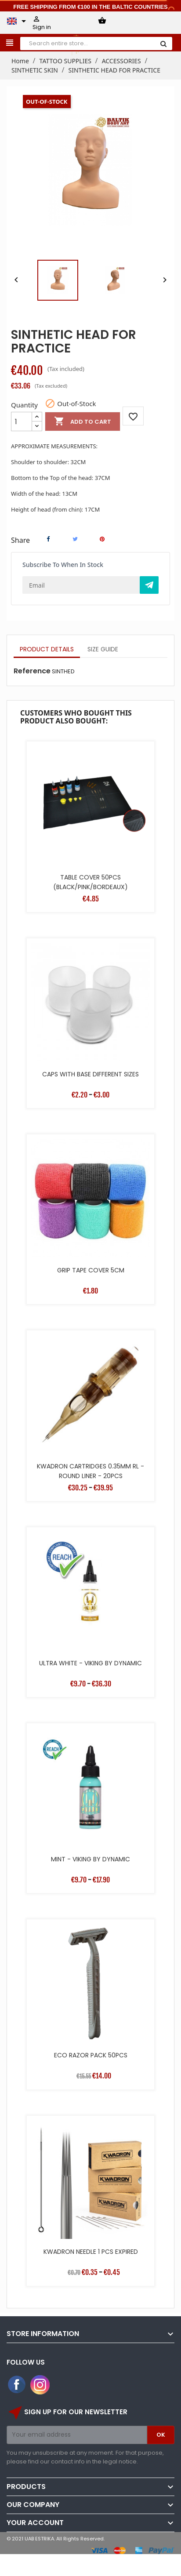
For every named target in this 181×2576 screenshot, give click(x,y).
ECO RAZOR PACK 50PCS (90, 2055)
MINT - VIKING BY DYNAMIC (90, 1859)
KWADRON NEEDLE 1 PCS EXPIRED (90, 2251)
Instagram (40, 2384)
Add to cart (82, 421)
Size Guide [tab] (102, 649)
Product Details (47, 649)
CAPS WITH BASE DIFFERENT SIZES (90, 1074)
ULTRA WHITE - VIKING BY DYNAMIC (90, 1663)
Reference (32, 671)
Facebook (17, 2384)
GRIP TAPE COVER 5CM (90, 1270)
